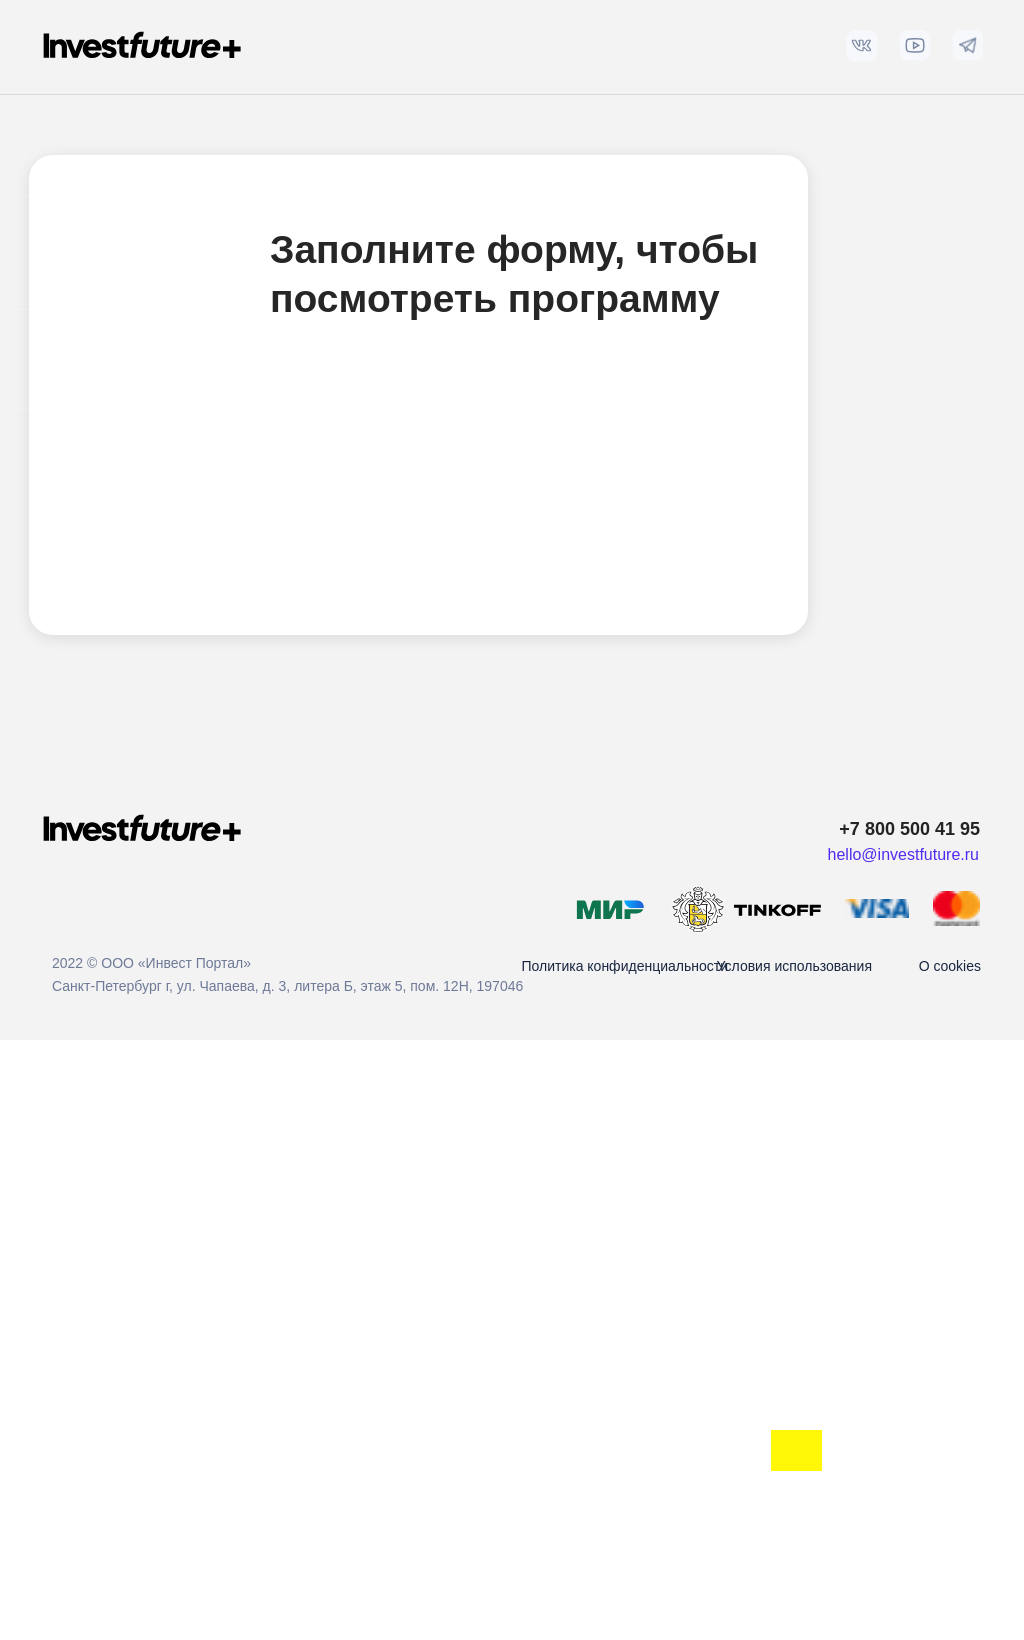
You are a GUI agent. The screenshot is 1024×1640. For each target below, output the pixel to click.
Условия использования (794, 966)
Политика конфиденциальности (624, 966)
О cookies (950, 966)
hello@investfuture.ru (903, 854)
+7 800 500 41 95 (909, 829)
